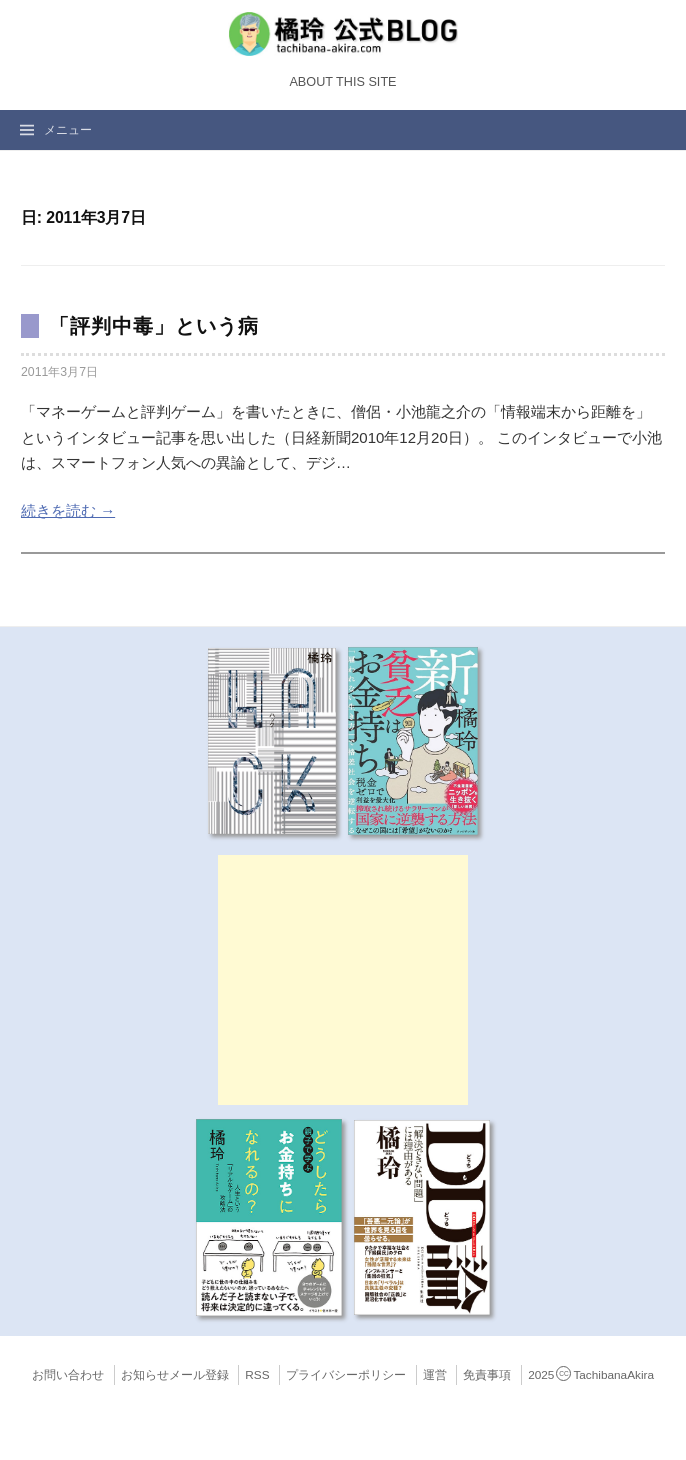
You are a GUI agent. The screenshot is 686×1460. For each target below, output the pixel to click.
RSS (257, 1375)
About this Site (342, 82)
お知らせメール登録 (175, 1375)
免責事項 (487, 1375)
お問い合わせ (68, 1375)
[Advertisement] (343, 980)
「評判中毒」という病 (154, 326)
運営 (435, 1375)
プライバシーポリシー (346, 1375)
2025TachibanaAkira (591, 1375)
